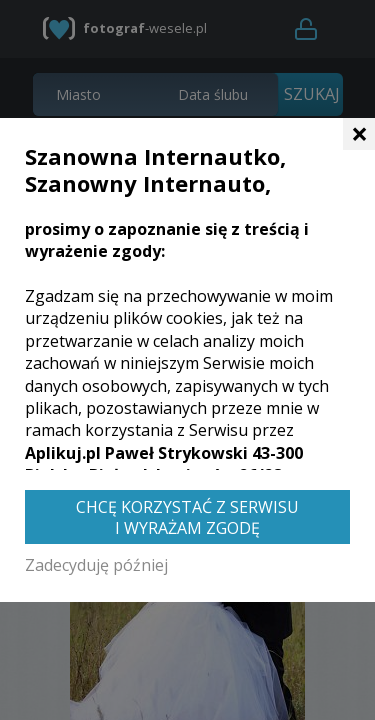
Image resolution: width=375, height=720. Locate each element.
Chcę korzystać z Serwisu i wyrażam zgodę (187, 517)
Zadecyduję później (96, 565)
